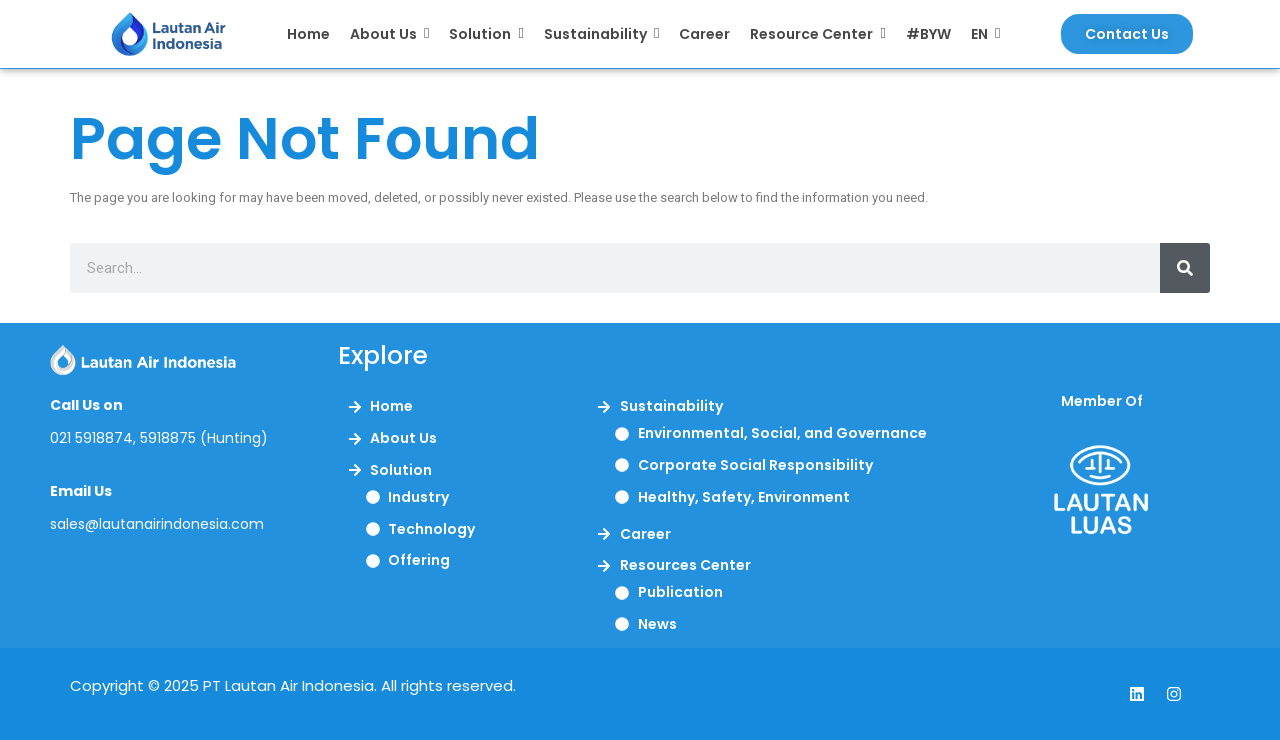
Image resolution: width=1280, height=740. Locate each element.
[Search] (1185, 268)
